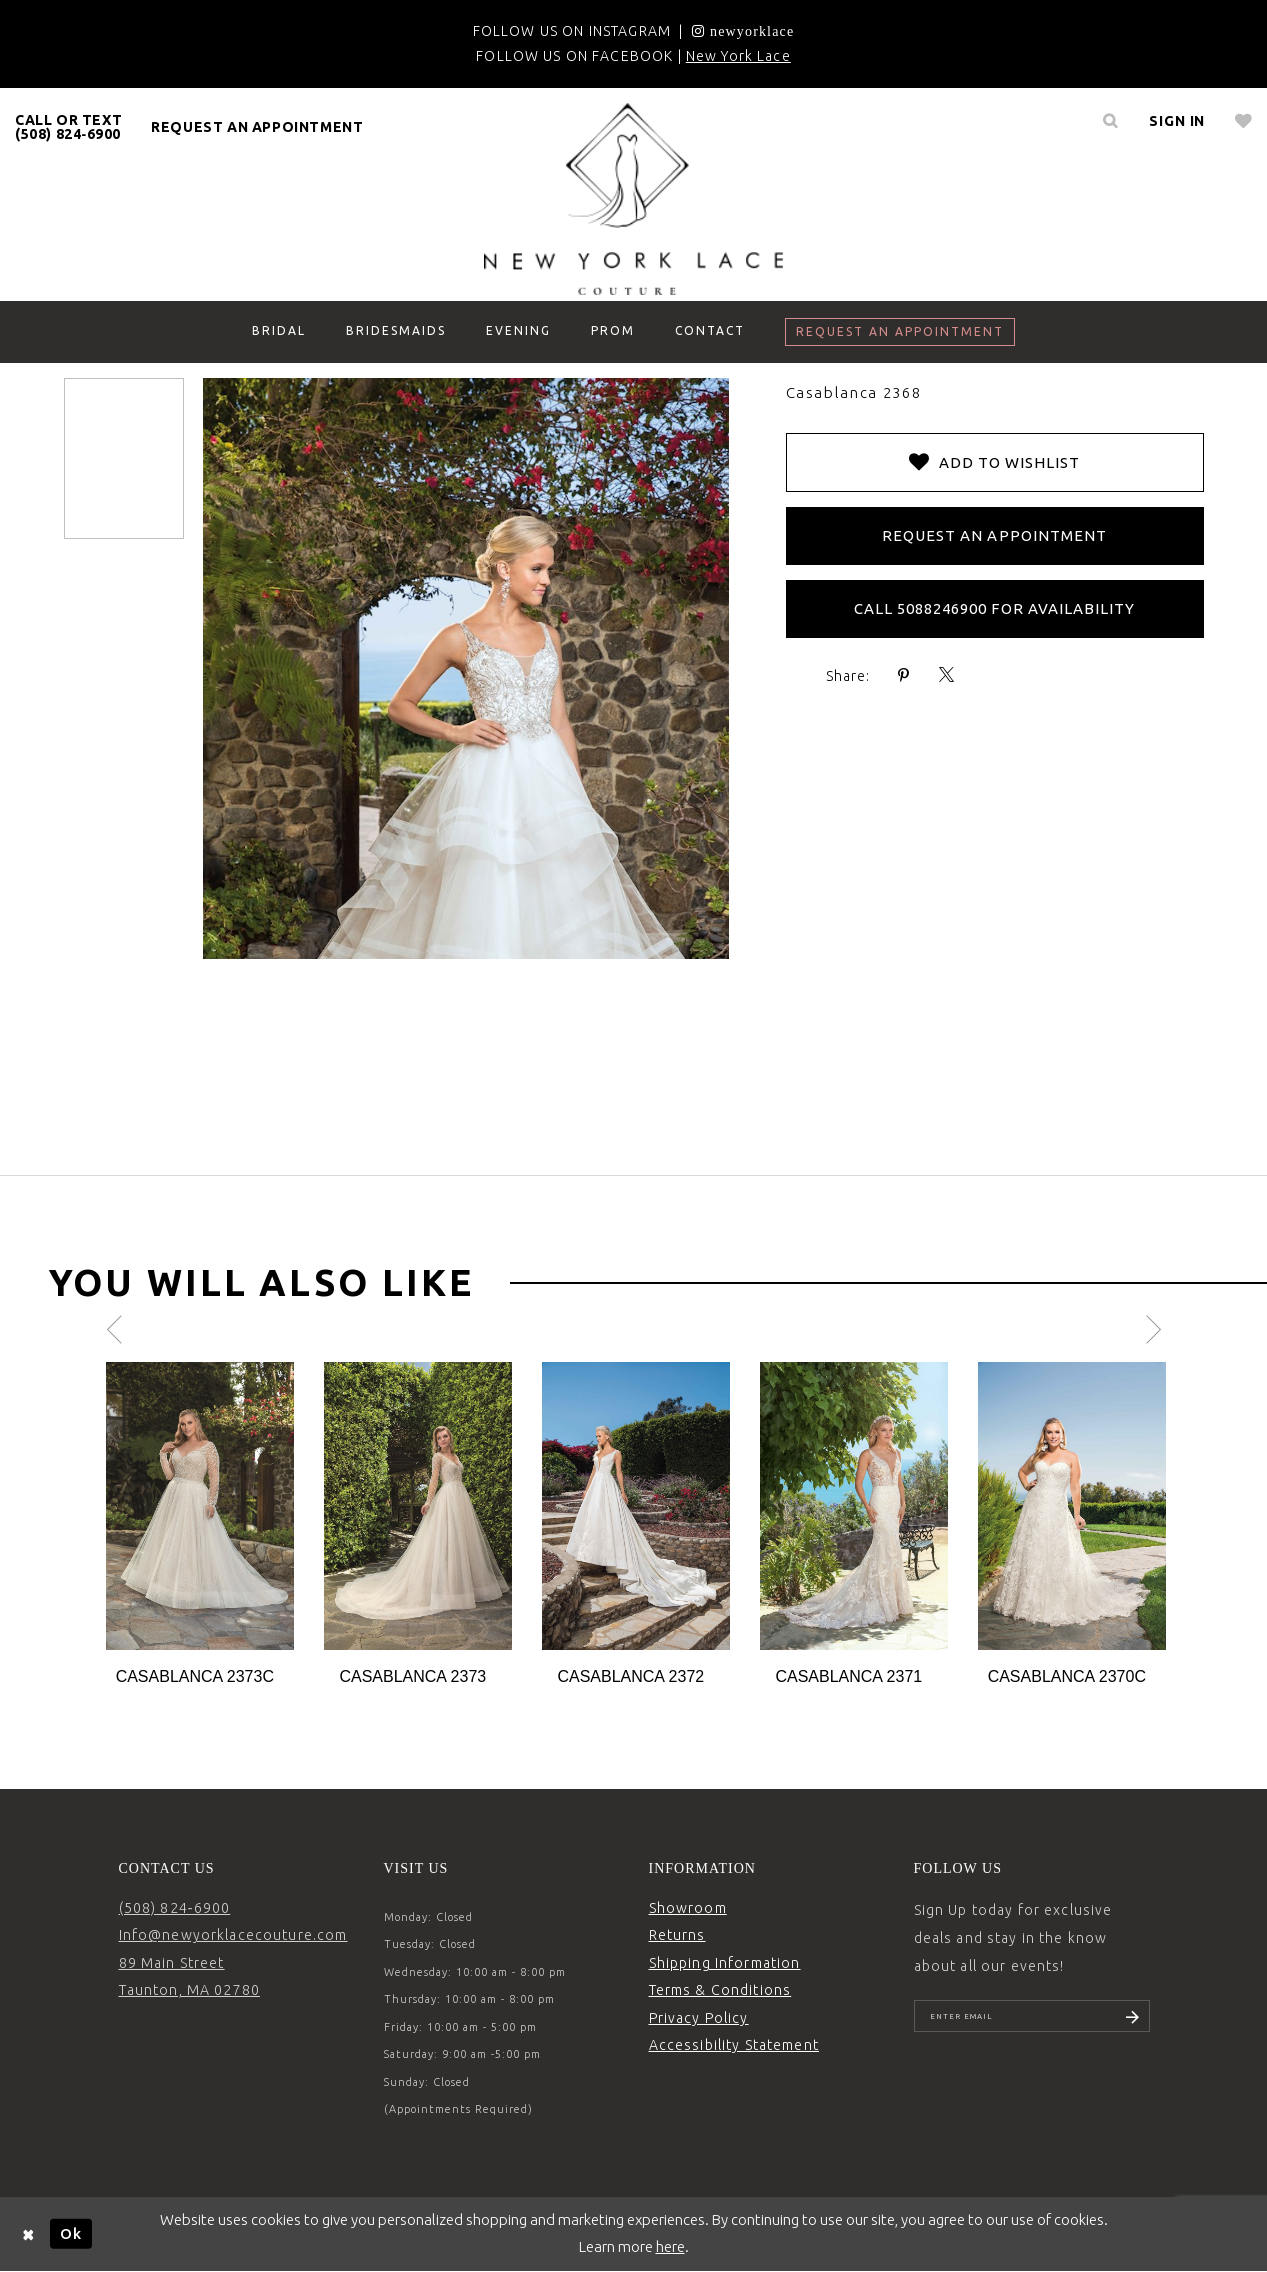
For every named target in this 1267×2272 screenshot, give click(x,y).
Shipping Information (725, 1963)
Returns (677, 1935)
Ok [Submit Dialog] (71, 2233)
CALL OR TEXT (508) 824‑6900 (68, 127)
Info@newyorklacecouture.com (233, 1935)
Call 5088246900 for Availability (995, 608)
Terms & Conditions (720, 1990)
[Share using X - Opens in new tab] (947, 675)
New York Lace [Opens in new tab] (738, 56)
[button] (1177, 121)
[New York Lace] (634, 199)
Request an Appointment (994, 535)
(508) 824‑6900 (175, 1908)
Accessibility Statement (734, 2045)
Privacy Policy (699, 2018)
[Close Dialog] (29, 2233)
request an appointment (257, 127)
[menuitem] (69, 127)
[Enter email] (1032, 2019)
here (670, 2246)
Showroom (688, 1908)
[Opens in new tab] (743, 31)
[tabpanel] (200, 1525)
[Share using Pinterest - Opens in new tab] (904, 675)
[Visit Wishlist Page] (1243, 121)
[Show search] (1110, 121)
